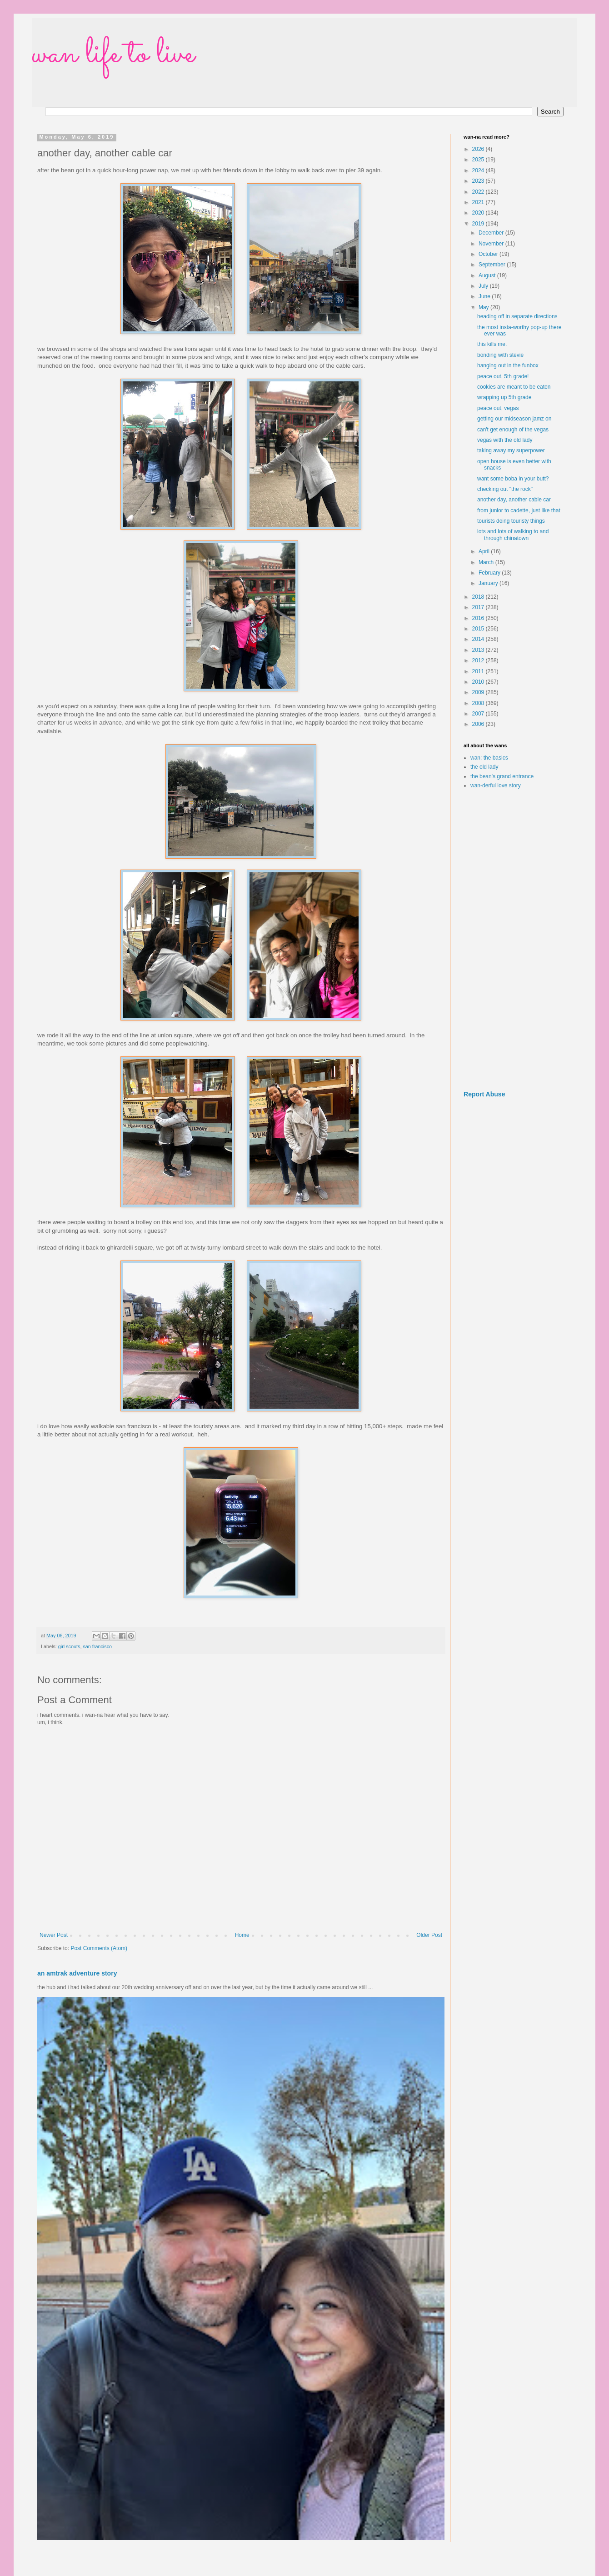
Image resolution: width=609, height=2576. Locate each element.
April (485, 551)
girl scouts (69, 1646)
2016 (479, 618)
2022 (479, 192)
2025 (479, 159)
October (489, 254)
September (493, 264)
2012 (479, 660)
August (488, 275)
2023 (479, 181)
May (484, 307)
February (490, 573)
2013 (479, 650)
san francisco (97, 1646)
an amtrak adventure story (77, 1973)
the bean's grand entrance (502, 776)
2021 (479, 202)
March (487, 562)
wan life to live (113, 54)
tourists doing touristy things (511, 521)
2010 (479, 682)
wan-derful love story (495, 785)
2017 (479, 607)
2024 (479, 170)
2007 (479, 713)
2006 (479, 724)
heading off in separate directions (517, 316)
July (484, 286)
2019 (479, 223)
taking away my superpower (511, 450)
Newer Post (54, 1935)
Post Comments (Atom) (98, 1948)
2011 (479, 671)
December (492, 233)
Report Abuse (484, 1094)
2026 (479, 149)
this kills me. (492, 344)
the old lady (484, 767)
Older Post (429, 1935)
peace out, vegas (498, 408)
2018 (479, 597)
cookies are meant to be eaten (513, 387)
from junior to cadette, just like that (518, 510)
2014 (479, 639)
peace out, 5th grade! (503, 376)
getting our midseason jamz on (514, 418)
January (489, 583)
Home (242, 1935)
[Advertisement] (514, 940)
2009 (479, 692)
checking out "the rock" (505, 489)
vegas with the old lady (504, 440)
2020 (479, 213)
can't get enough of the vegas (513, 429)
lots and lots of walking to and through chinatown (513, 534)
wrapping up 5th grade (504, 397)
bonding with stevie (500, 355)
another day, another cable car (514, 499)
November (492, 243)
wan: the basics (489, 758)
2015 (479, 628)
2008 (479, 703)
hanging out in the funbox (508, 365)
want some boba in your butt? (513, 478)
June (485, 296)
